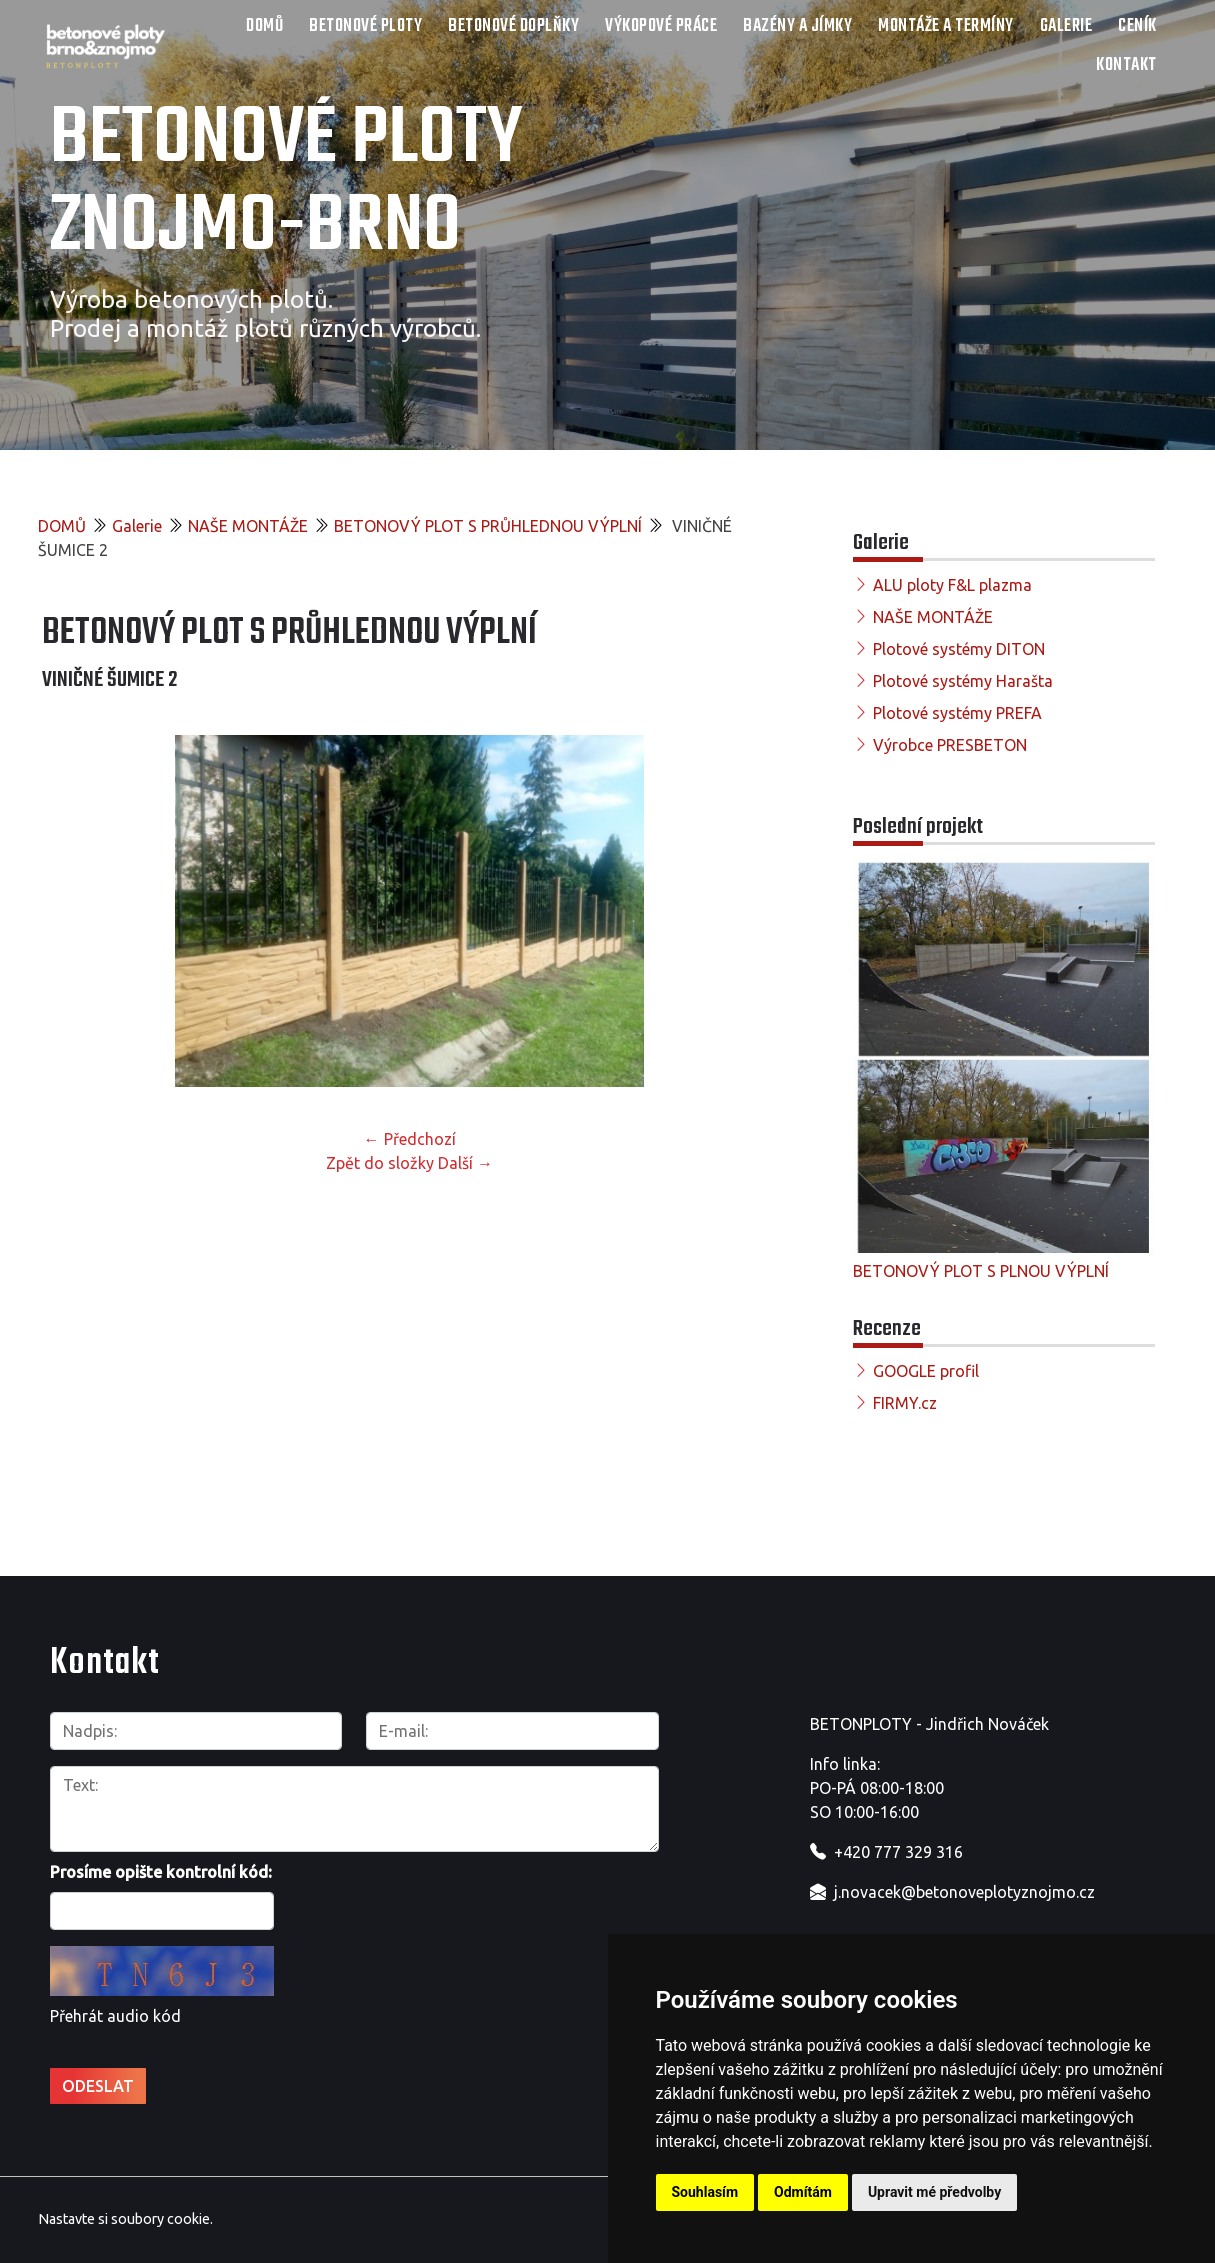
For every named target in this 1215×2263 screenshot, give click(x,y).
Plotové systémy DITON (959, 649)
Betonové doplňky (513, 26)
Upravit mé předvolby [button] (934, 2192)
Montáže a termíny (946, 26)
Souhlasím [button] (705, 2192)
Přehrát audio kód (115, 2016)
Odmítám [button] (803, 2192)
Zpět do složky (380, 1163)
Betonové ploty (365, 26)
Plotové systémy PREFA (957, 713)
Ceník (1137, 26)
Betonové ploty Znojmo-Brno (286, 184)
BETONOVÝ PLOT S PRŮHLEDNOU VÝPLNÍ (488, 526)
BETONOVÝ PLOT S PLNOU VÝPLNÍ (981, 1271)
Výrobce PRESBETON (950, 745)
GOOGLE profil (926, 1371)
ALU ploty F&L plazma (952, 585)
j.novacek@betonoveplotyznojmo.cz (964, 1892)
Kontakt (1126, 65)
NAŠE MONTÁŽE (248, 526)
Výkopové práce (661, 26)
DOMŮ (264, 26)
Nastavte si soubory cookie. (125, 2219)
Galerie (1066, 26)
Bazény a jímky (797, 26)
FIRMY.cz (905, 1403)
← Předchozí (410, 1139)
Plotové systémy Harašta (963, 681)
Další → (465, 1163)
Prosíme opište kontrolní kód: (161, 1872)
